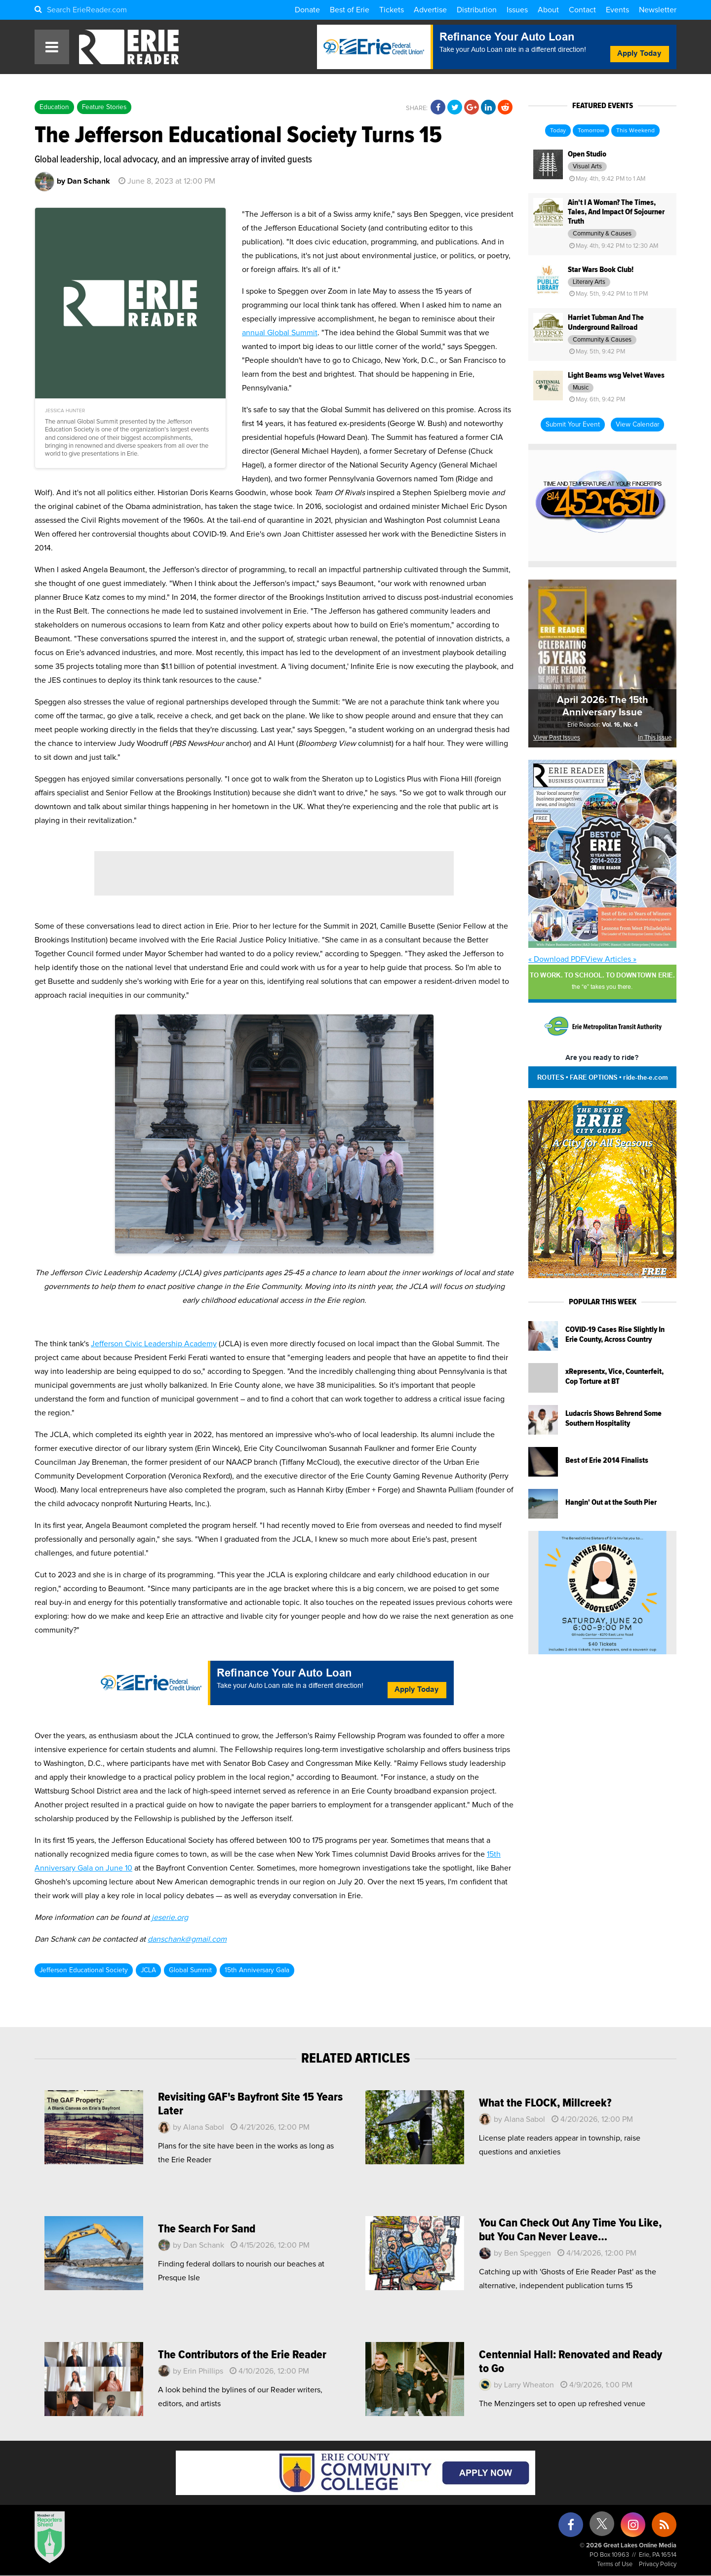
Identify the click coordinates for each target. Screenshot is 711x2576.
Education (54, 107)
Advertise (430, 10)
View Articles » (610, 959)
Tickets (391, 10)
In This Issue (655, 738)
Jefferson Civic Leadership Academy (154, 1344)
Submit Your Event (573, 424)
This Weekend (635, 131)
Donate (307, 10)
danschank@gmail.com (187, 1939)
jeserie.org (170, 1917)
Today (558, 131)
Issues (517, 10)
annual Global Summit (279, 333)
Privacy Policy (657, 2564)
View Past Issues (556, 738)
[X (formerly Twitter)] (602, 2527)
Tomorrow (591, 131)
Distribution (477, 10)
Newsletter (657, 10)
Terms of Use (614, 2564)
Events (617, 10)
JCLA (148, 1970)
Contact (582, 10)
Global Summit (190, 1970)
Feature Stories (104, 107)
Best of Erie (349, 10)
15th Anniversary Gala (257, 1970)
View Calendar (637, 424)
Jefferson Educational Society (84, 1970)
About (548, 10)
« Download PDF (556, 959)
